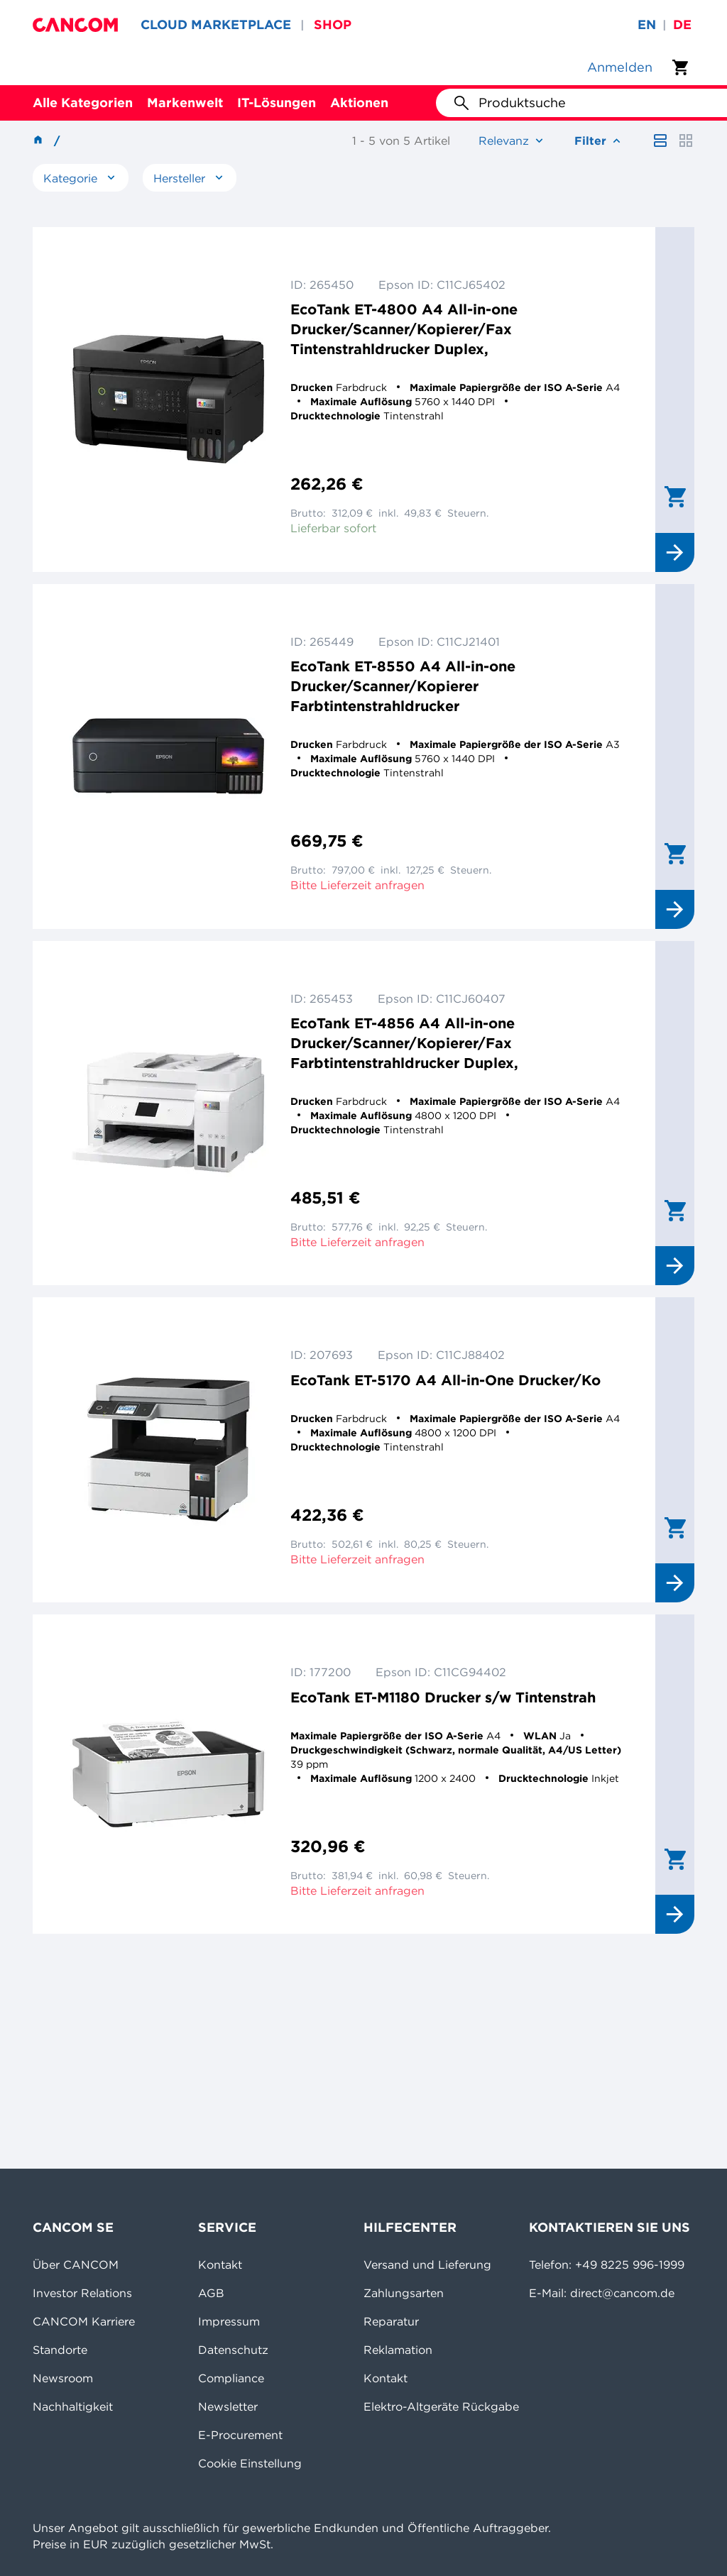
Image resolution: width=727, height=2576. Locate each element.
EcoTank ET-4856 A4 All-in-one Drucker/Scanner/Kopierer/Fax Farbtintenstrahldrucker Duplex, (404, 1043)
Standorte (60, 2350)
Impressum (229, 2321)
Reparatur (391, 2321)
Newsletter (228, 2406)
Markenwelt (185, 102)
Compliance (231, 2378)
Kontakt (220, 2264)
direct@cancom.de (622, 2293)
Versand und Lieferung (427, 2264)
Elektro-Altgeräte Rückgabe (441, 2406)
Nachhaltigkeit (73, 2406)
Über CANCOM (76, 2264)
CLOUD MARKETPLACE (216, 24)
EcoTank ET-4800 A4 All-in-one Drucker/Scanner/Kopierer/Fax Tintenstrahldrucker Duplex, (404, 329)
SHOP (332, 24)
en (647, 24)
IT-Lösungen (276, 102)
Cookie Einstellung (250, 2463)
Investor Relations (82, 2293)
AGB (211, 2293)
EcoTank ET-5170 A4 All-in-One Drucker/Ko (445, 1380)
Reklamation (398, 2350)
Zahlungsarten (404, 2293)
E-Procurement (240, 2435)
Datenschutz (233, 2350)
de (682, 24)
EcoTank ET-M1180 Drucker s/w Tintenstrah (443, 1697)
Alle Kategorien (83, 102)
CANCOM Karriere (84, 2321)
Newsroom (63, 2378)
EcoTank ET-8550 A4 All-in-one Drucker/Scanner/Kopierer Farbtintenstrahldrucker (402, 686)
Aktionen (359, 102)
